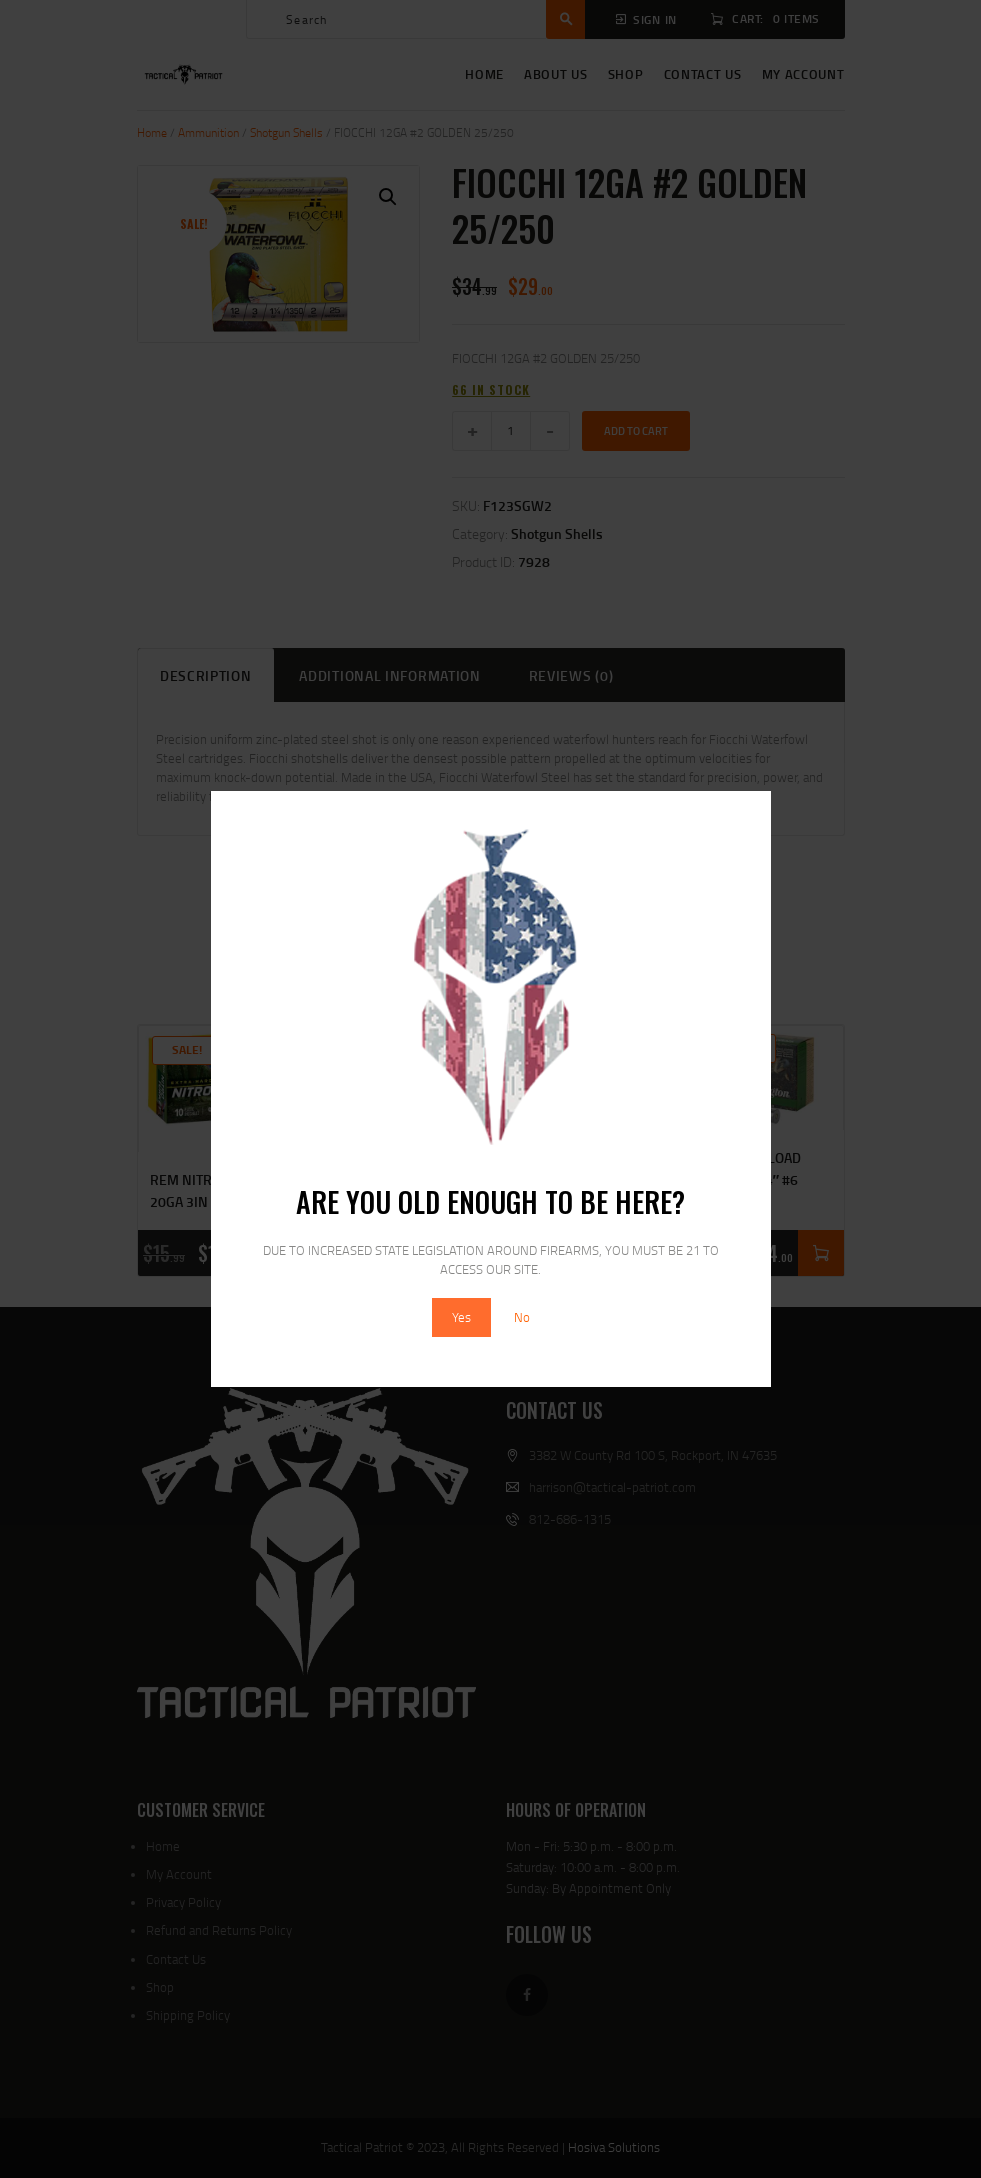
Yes (461, 1317)
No (522, 1317)
